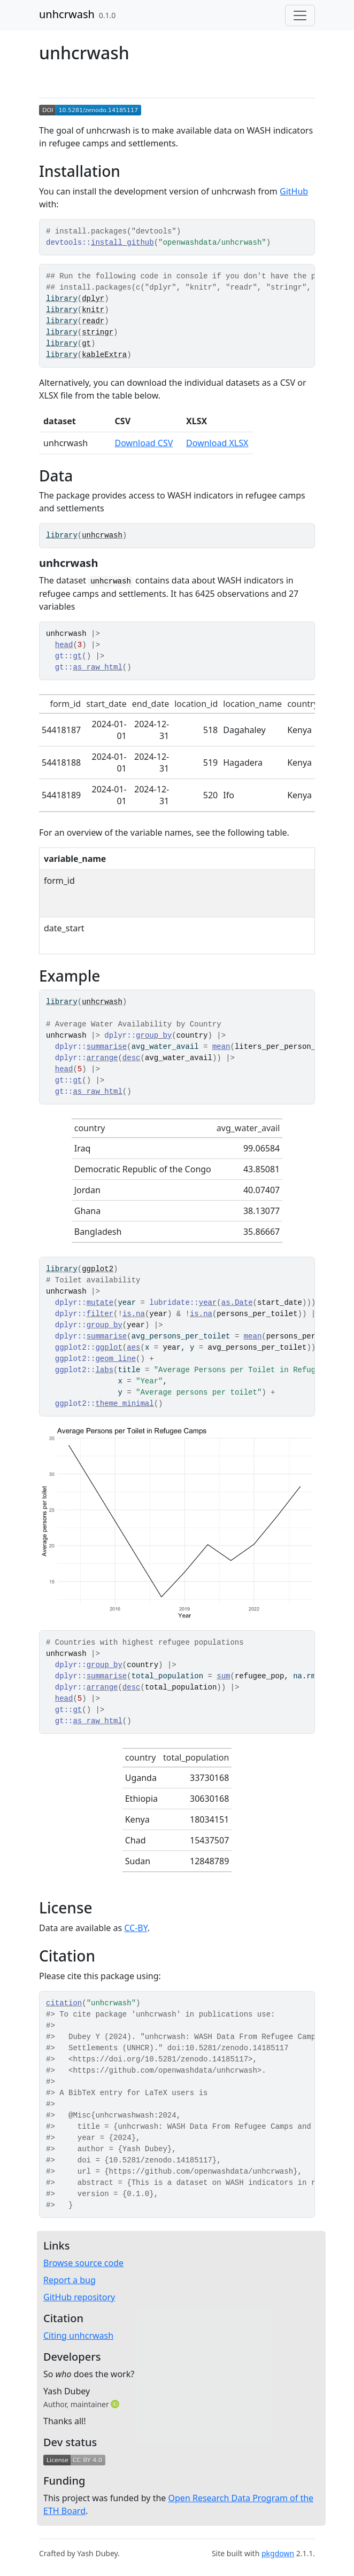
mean (221, 1046)
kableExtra (104, 355)
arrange (102, 1058)
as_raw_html (97, 667)
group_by (154, 1035)
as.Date (237, 1302)
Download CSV (144, 443)
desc (131, 1058)
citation (64, 2003)
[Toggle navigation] (300, 15)
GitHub (294, 191)
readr (93, 321)
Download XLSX (217, 443)
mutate (100, 1302)
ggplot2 (97, 1269)
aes (133, 1347)
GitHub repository (79, 2297)
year (208, 1302)
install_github (122, 242)
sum (223, 1676)
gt (86, 343)
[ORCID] (116, 2404)
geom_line (115, 1359)
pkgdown (277, 2553)
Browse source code (83, 2263)
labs (104, 1370)
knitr (93, 310)
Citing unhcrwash (78, 2335)
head (64, 645)
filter (100, 1314)
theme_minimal (124, 1403)
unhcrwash (67, 14)
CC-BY (136, 1928)
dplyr (93, 298)
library (62, 298)
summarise (107, 1046)
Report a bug (69, 2280)
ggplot (108, 1347)
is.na (133, 1314)
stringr (97, 332)
